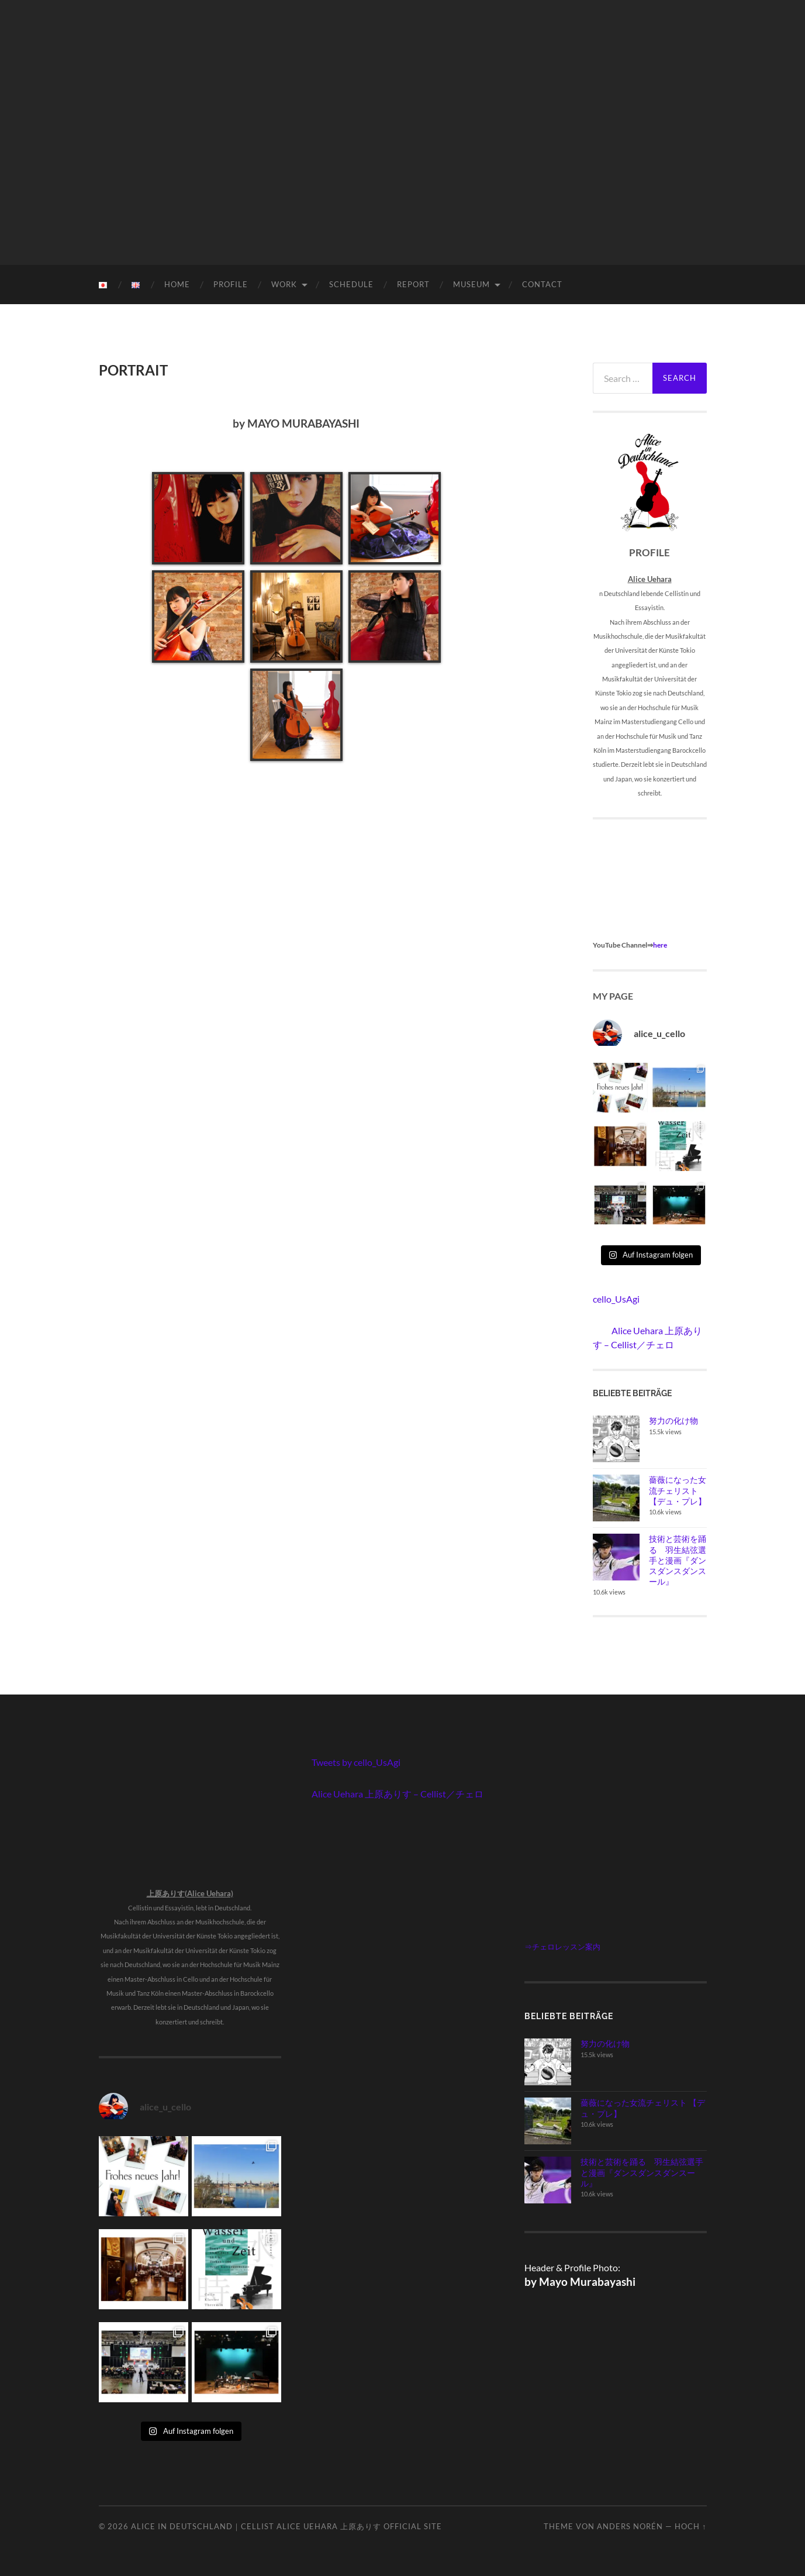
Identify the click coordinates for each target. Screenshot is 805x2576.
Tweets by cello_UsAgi (356, 1762)
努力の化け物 (673, 1420)
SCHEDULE (351, 284)
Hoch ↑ (690, 2526)
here (660, 945)
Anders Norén (630, 2526)
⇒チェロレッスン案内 (562, 1947)
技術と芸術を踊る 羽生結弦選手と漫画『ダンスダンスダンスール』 (677, 1560)
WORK (284, 284)
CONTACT (542, 284)
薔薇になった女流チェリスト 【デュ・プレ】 (677, 1490)
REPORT (413, 284)
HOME (177, 284)
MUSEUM (471, 284)
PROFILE (230, 284)
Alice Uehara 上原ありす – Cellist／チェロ (397, 1793)
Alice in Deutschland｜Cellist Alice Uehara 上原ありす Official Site (286, 2526)
